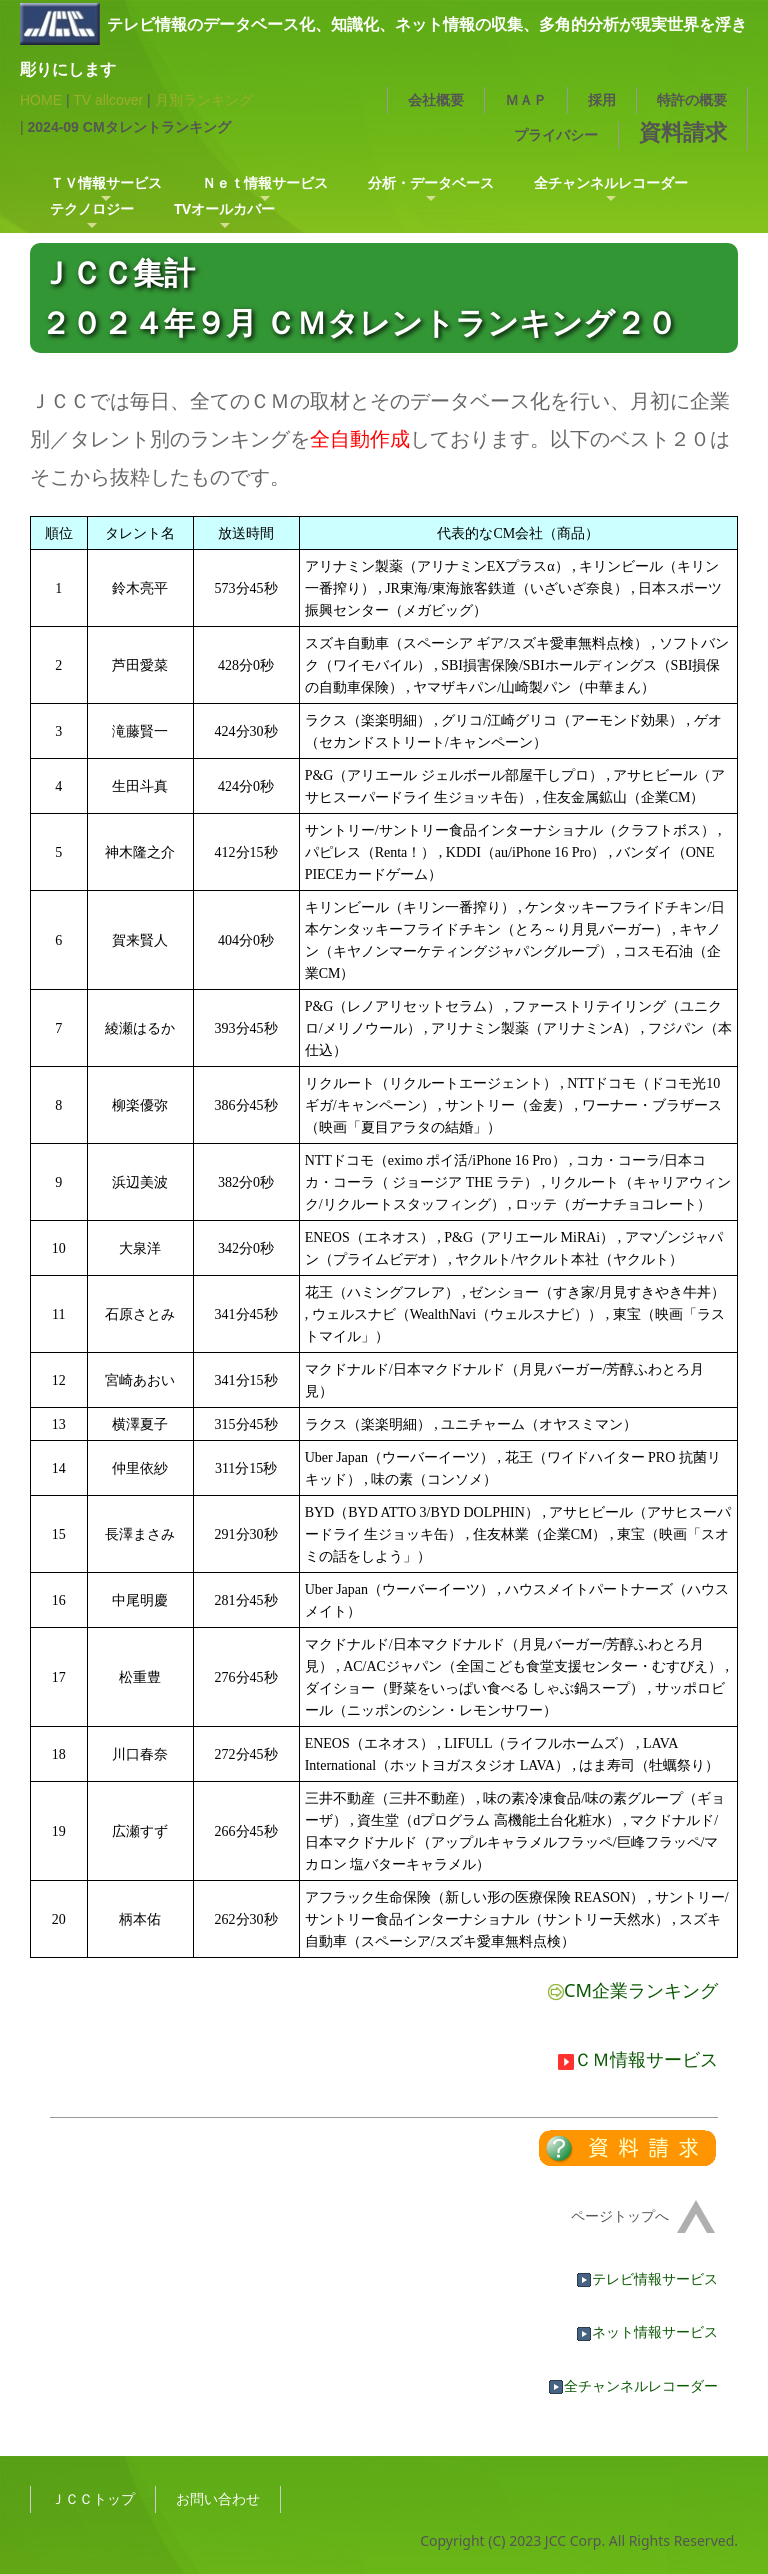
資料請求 (683, 131)
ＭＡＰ (526, 99)
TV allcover (108, 100)
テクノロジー (92, 208)
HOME (41, 100)
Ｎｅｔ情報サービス (265, 182)
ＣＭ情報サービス (638, 2059)
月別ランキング (204, 100)
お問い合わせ (218, 2498)
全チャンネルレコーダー (611, 182)
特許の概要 (692, 99)
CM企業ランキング (633, 1990)
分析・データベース (431, 182)
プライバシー (556, 134)
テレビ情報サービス (647, 2278)
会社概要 (436, 99)
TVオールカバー (224, 208)
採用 (602, 99)
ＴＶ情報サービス (106, 182)
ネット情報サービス (647, 2331)
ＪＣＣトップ (93, 2498)
